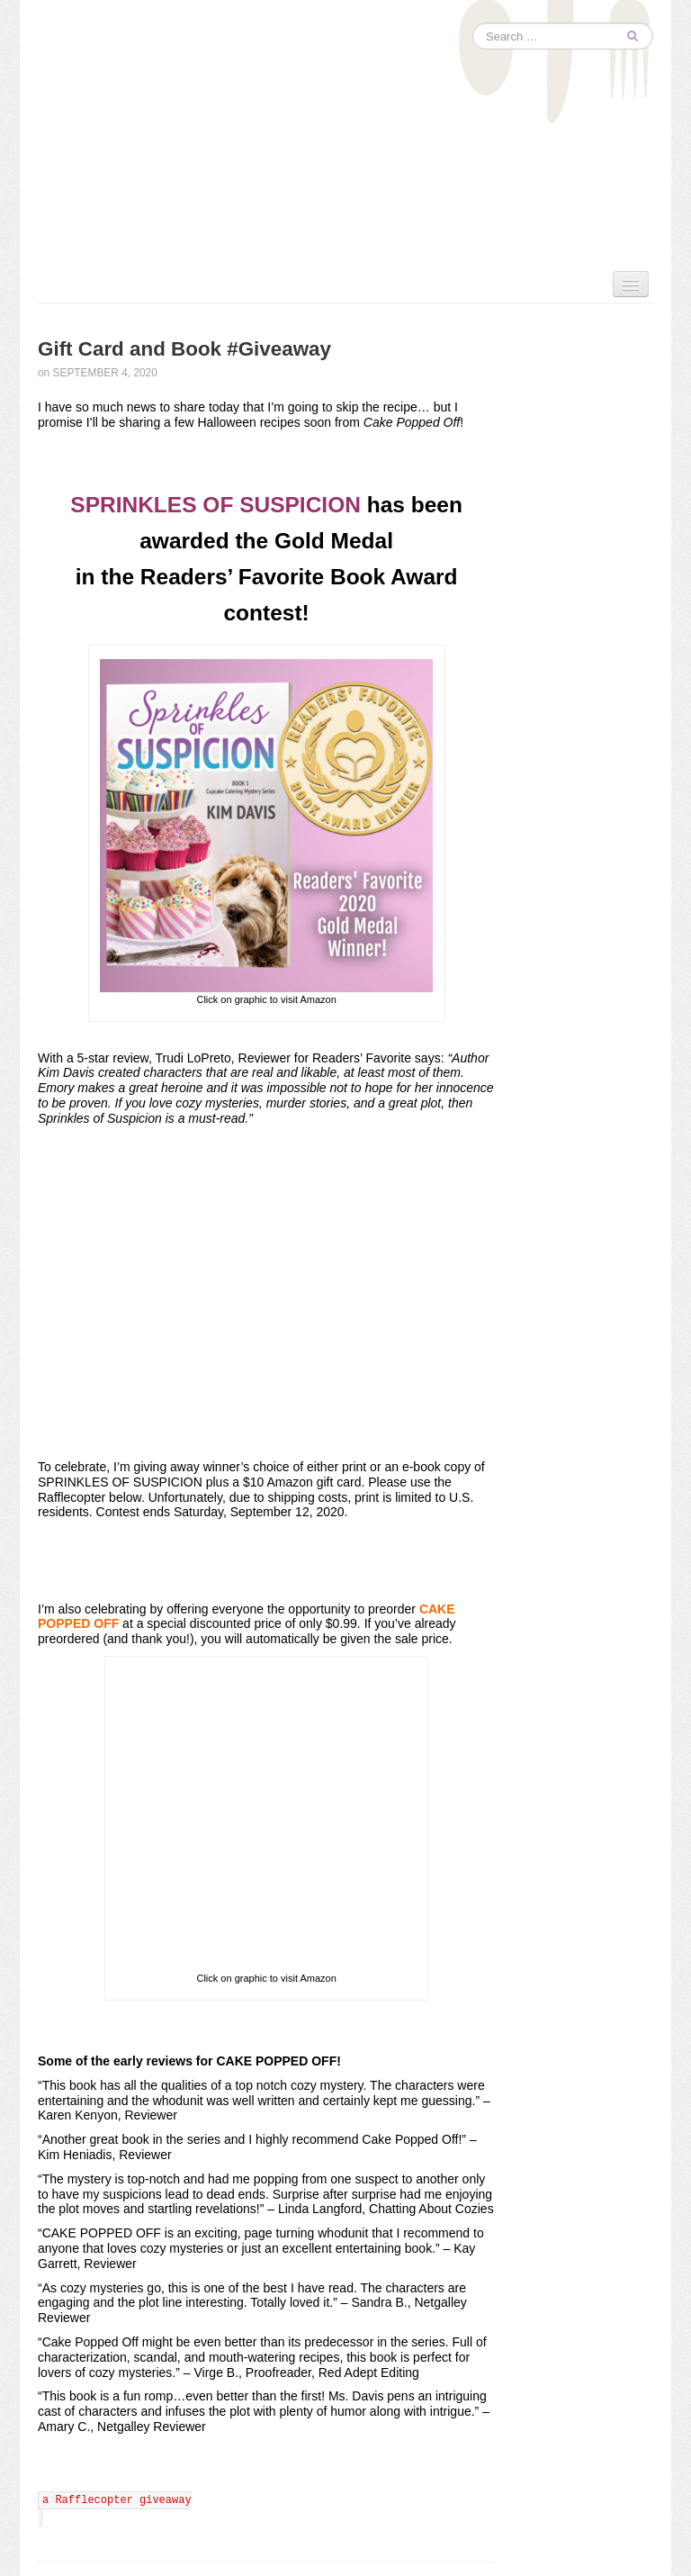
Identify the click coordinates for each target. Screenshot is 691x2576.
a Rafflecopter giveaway (117, 2500)
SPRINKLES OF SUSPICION (215, 505)
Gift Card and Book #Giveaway (184, 349)
